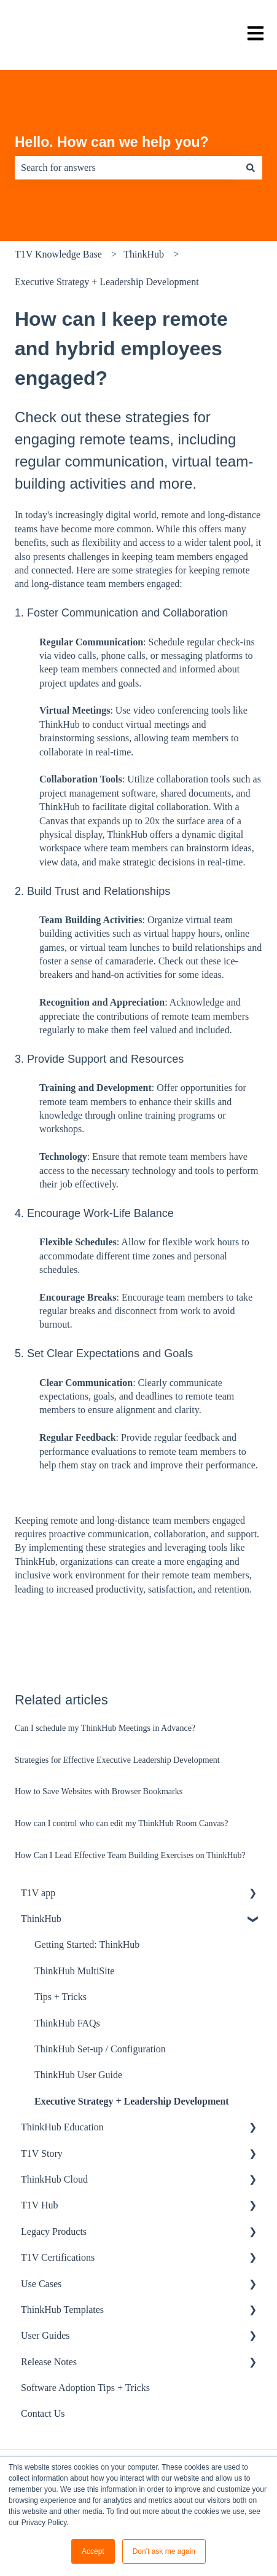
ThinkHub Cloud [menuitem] (54, 2179)
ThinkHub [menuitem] (41, 1918)
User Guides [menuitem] (45, 2335)
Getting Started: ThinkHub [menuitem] (86, 1944)
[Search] (250, 167)
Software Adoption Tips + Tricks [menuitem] (85, 2387)
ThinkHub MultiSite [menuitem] (74, 1971)
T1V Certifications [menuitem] (58, 2257)
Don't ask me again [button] (164, 2551)
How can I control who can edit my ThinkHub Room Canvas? (121, 1823)
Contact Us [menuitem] (43, 2413)
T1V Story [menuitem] (42, 2153)
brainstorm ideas (218, 848)
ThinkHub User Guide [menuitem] (78, 2075)
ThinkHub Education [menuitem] (62, 2127)
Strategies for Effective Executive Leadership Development (117, 1760)
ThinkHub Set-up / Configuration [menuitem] (100, 2049)
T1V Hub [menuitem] (39, 2205)
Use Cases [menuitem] (41, 2284)
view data (58, 862)
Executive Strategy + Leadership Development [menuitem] (131, 2101)
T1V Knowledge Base (58, 254)
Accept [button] (93, 2551)
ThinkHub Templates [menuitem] (62, 2309)
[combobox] (127, 167)
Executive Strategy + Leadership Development (107, 282)
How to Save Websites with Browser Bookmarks (98, 1791)
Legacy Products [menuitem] (54, 2231)
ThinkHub (143, 254)
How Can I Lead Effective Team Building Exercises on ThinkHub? (130, 1855)
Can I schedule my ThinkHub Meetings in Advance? (105, 1728)
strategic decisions (159, 862)
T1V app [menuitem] (38, 1893)
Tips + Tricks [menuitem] (60, 1996)
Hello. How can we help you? (112, 142)
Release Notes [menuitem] (49, 2362)
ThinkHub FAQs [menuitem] (67, 2023)
